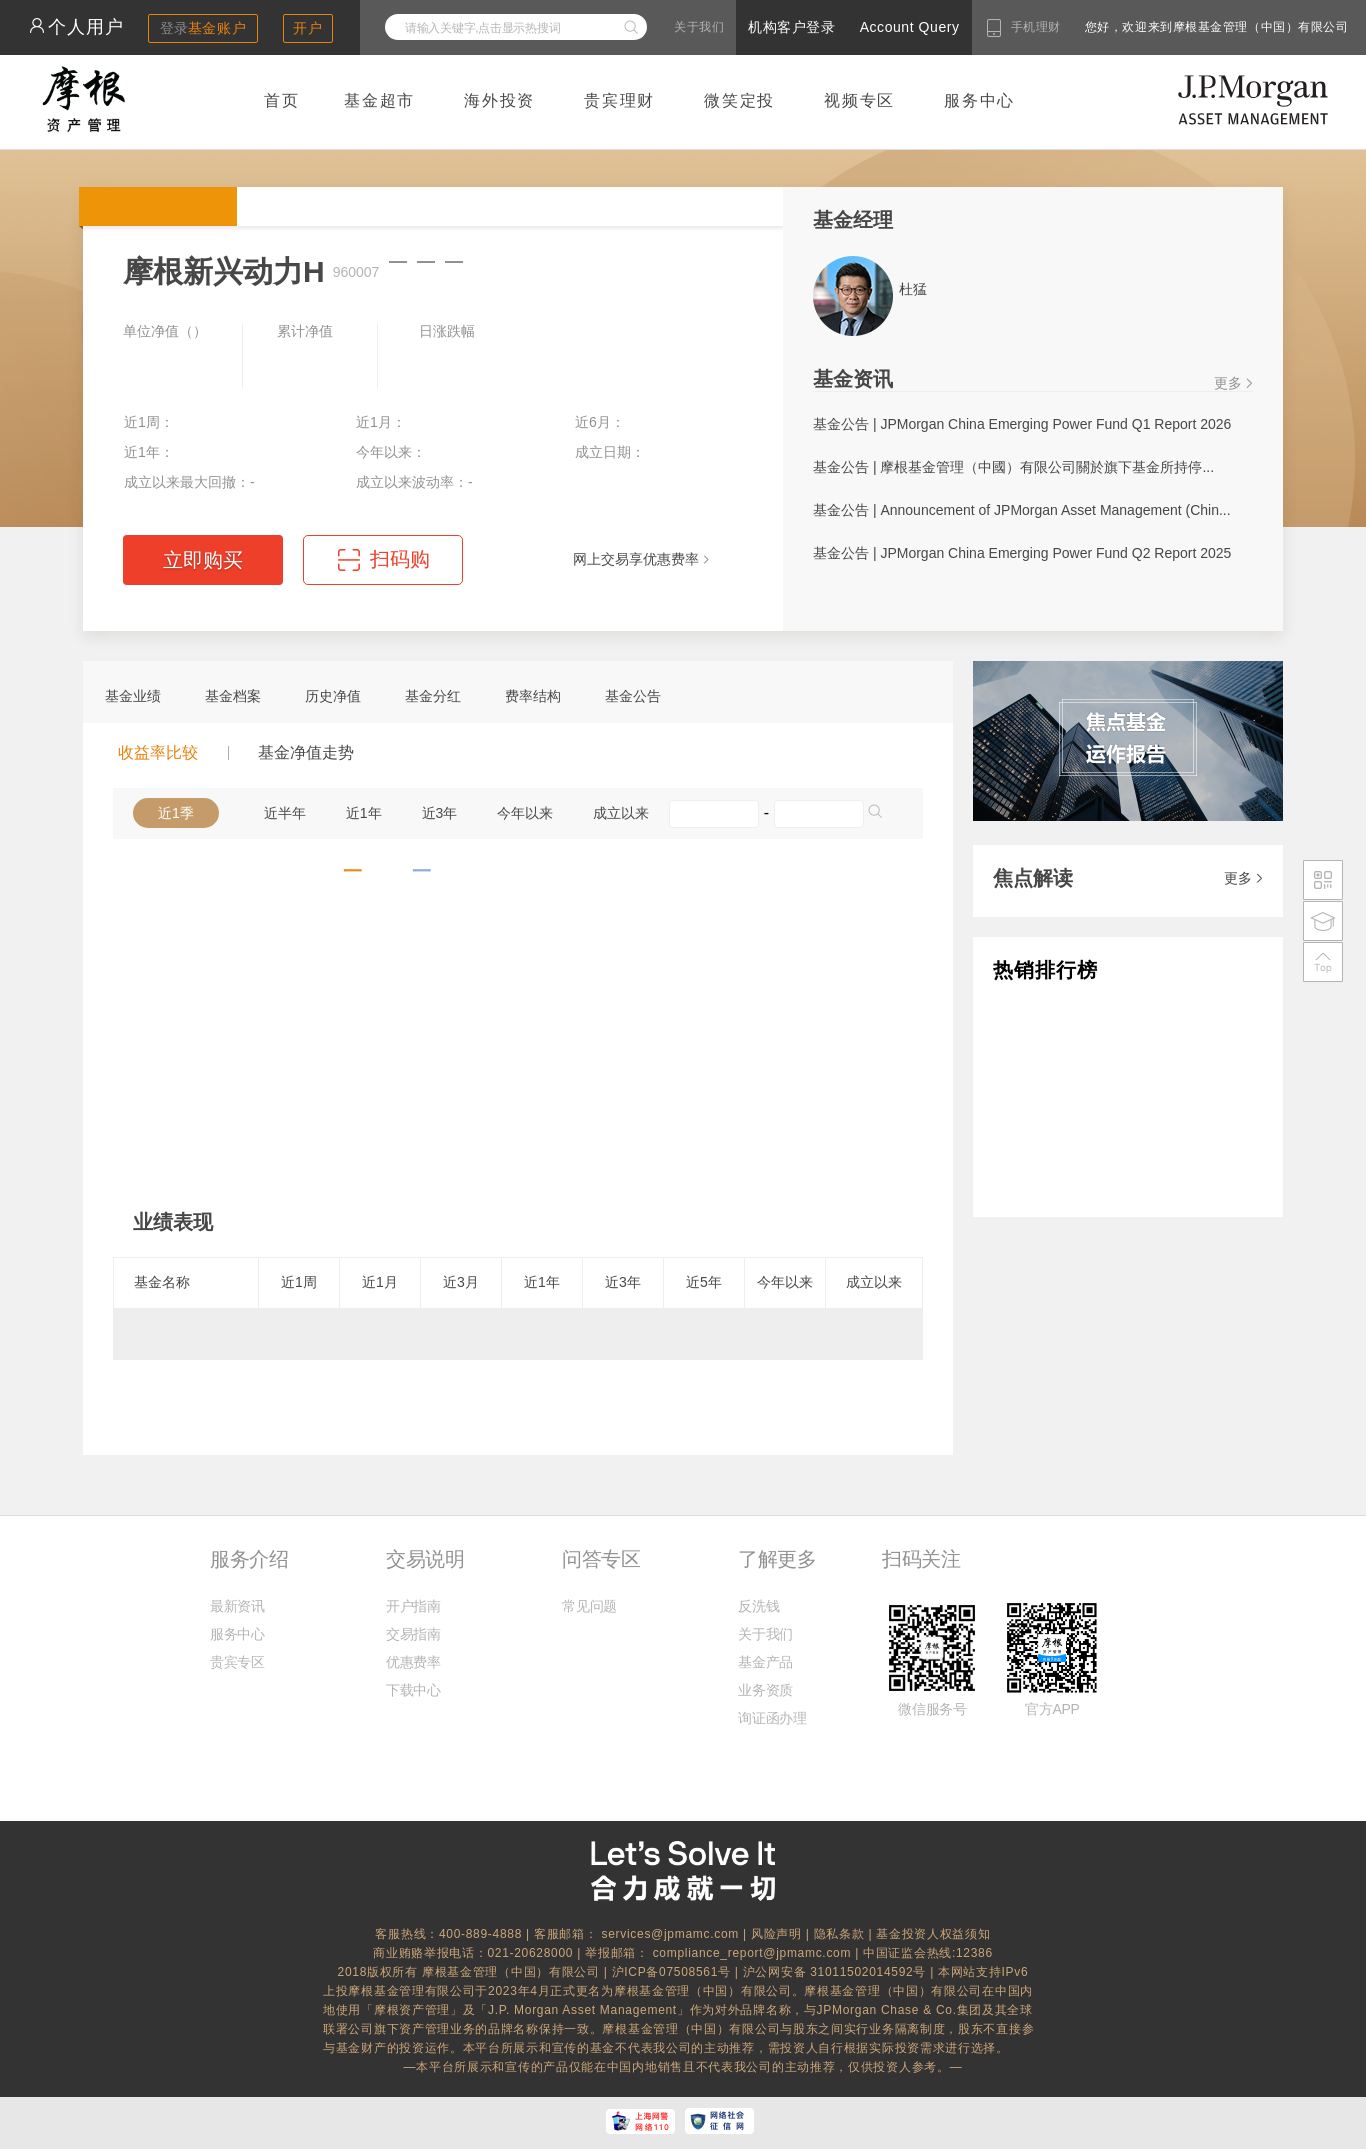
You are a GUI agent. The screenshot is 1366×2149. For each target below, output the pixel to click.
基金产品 (765, 1662)
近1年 (364, 813)
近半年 (285, 813)
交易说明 (425, 1559)
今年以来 (525, 813)
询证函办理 (772, 1718)
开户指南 (413, 1606)
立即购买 (203, 560)
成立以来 (621, 813)
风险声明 (776, 1934)
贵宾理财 (619, 100)
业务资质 (765, 1690)
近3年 (440, 813)
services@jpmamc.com (670, 1934)
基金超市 (379, 100)
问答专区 (601, 1559)
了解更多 (777, 1559)
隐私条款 (839, 1934)
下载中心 (413, 1690)
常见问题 (589, 1606)
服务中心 (979, 100)
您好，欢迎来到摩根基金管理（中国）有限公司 (1153, 27)
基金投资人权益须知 (933, 1934)
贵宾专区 (237, 1662)
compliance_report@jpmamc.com (754, 1953)
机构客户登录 (791, 27)
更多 (1228, 383)
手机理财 (1036, 27)
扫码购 (400, 559)
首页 (282, 100)
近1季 (176, 813)
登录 (203, 28)
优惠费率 (413, 1662)
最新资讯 (237, 1606)
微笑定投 (739, 100)
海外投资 (499, 100)
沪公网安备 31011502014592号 (837, 1972)
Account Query (910, 27)
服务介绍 (249, 1559)
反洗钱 (758, 1606)
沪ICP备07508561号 (673, 1972)
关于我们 (699, 27)
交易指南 (413, 1634)
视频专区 (859, 100)
